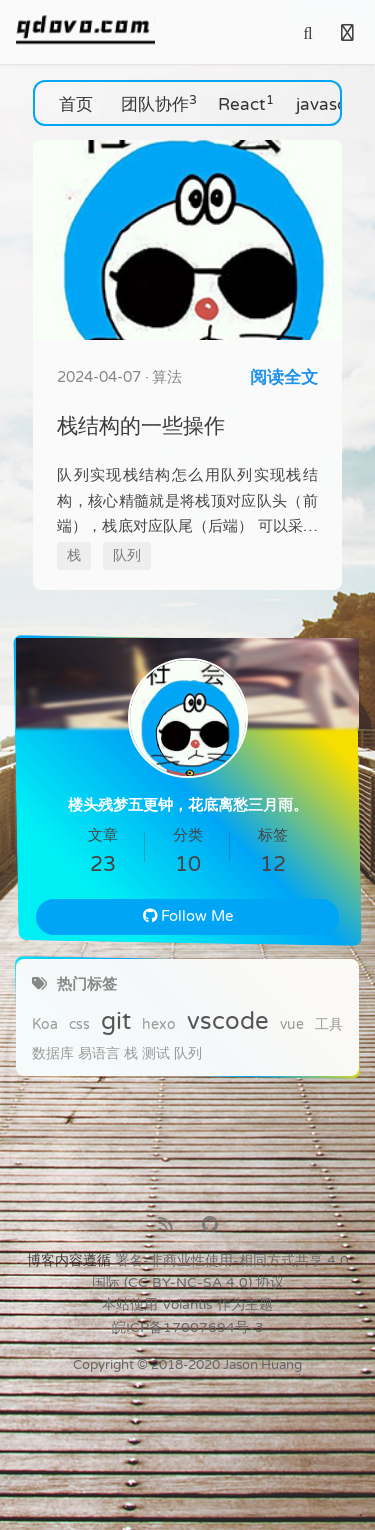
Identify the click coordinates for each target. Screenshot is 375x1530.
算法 (167, 377)
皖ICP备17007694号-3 (188, 1327)
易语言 (99, 1054)
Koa (45, 1025)
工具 (329, 1025)
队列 (188, 1054)
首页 (79, 103)
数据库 (53, 1054)
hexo (159, 1025)
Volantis (187, 1304)
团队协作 (159, 103)
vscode (228, 1022)
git (116, 1022)
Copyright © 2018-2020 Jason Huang (187, 1365)
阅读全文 (284, 377)
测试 (156, 1054)
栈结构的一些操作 (141, 426)
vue (292, 1025)
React (246, 103)
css (79, 1025)
